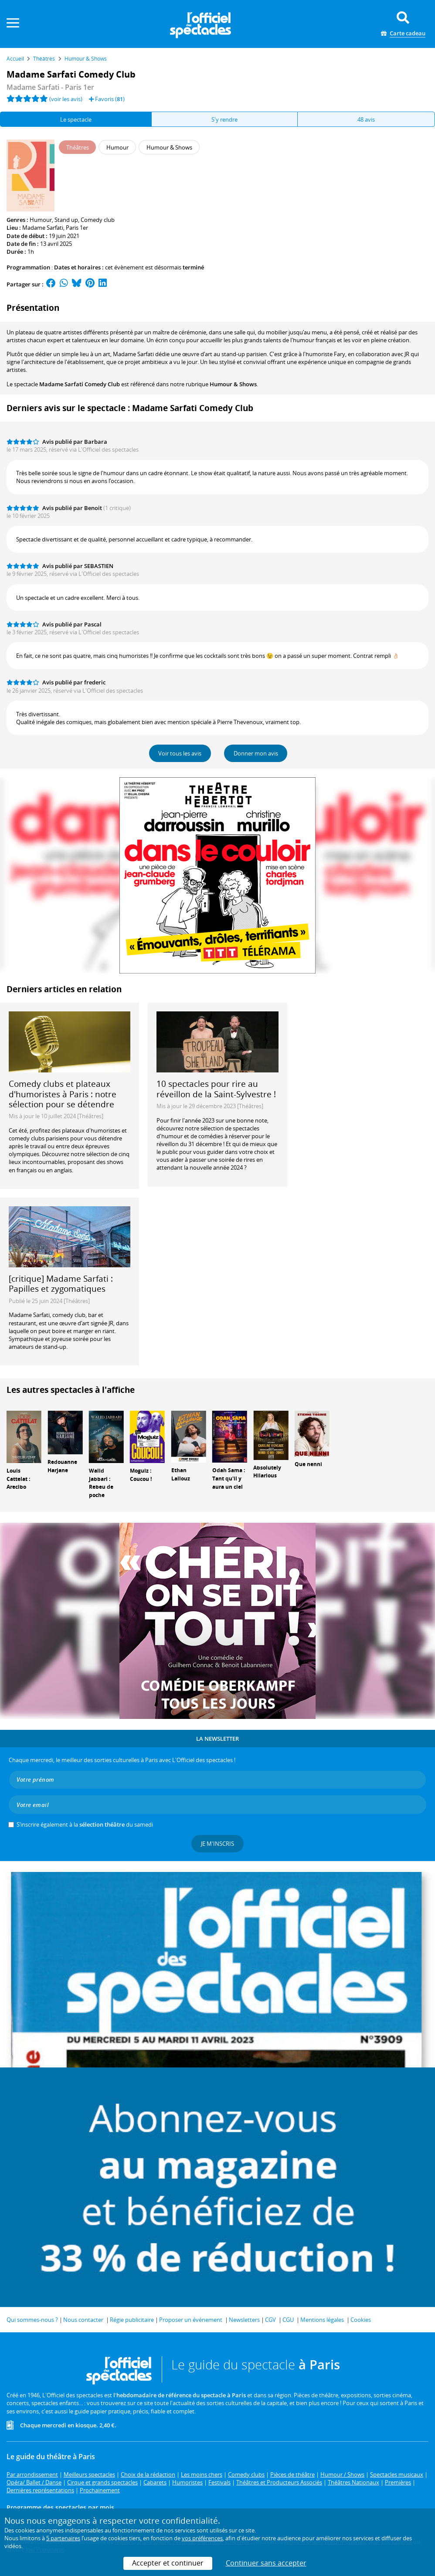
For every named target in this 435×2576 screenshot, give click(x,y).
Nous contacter (83, 2320)
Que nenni (308, 1464)
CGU (288, 2320)
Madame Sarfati (42, 227)
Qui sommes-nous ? (32, 2320)
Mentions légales (322, 2320)
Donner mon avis (256, 753)
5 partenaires (63, 2538)
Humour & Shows (233, 384)
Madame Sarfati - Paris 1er (50, 87)
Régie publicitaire (132, 2320)
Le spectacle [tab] (76, 119)
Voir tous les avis (179, 753)
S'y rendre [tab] (224, 119)
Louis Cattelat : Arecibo (18, 1479)
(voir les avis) (65, 99)
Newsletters (244, 2320)
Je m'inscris (217, 1844)
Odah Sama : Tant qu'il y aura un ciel (228, 1478)
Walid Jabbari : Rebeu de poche (101, 1483)
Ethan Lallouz (180, 1474)
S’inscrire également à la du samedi (85, 1824)
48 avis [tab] (366, 119)
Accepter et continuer (168, 2563)
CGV (270, 2320)
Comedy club (98, 220)
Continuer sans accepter (266, 2563)
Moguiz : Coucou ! (141, 1475)
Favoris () (107, 99)
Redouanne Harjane (62, 1466)
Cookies (360, 2320)
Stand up (66, 220)
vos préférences (202, 2538)
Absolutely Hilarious (267, 1472)
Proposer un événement (190, 2320)
